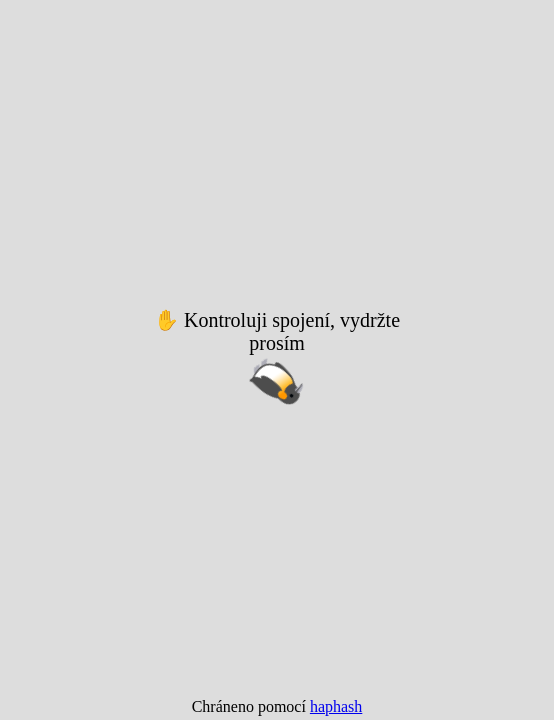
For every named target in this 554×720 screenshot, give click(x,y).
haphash (336, 706)
